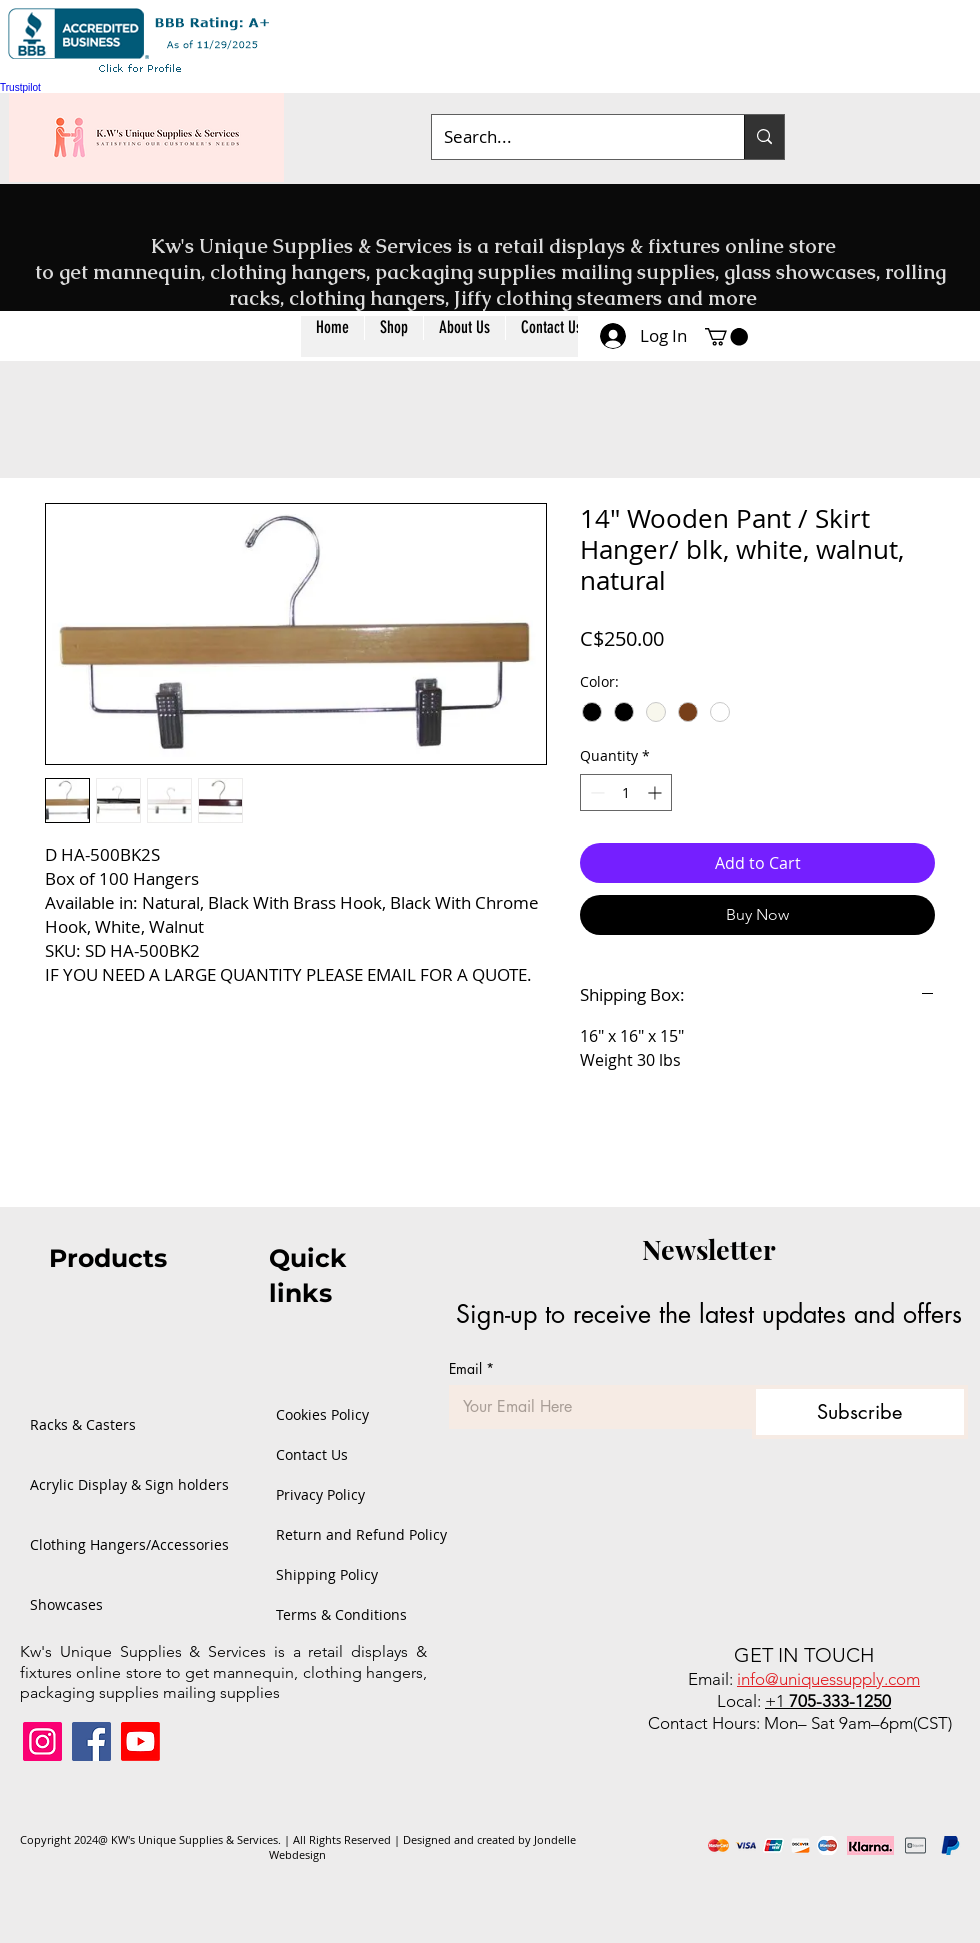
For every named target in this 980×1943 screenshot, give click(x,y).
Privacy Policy (320, 1494)
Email (471, 1368)
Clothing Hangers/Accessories (95, 1544)
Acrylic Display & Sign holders (95, 1484)
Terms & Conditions (333, 1614)
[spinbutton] (626, 792)
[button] (393, 336)
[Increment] (656, 792)
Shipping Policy (327, 1574)
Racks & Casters (83, 1424)
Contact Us (312, 1454)
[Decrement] (595, 792)
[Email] (594, 1407)
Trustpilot (20, 87)
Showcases (66, 1604)
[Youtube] (140, 1741)
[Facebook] (91, 1741)
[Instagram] (42, 1741)
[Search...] (573, 137)
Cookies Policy (322, 1414)
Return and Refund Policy (333, 1534)
